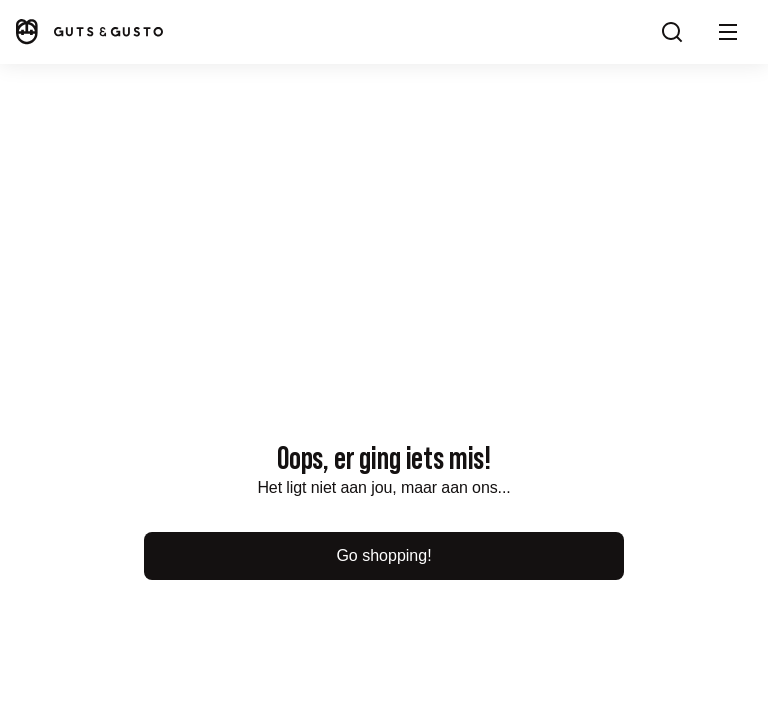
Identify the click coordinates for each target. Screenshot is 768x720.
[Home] (88, 31)
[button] (728, 32)
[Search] (672, 32)
